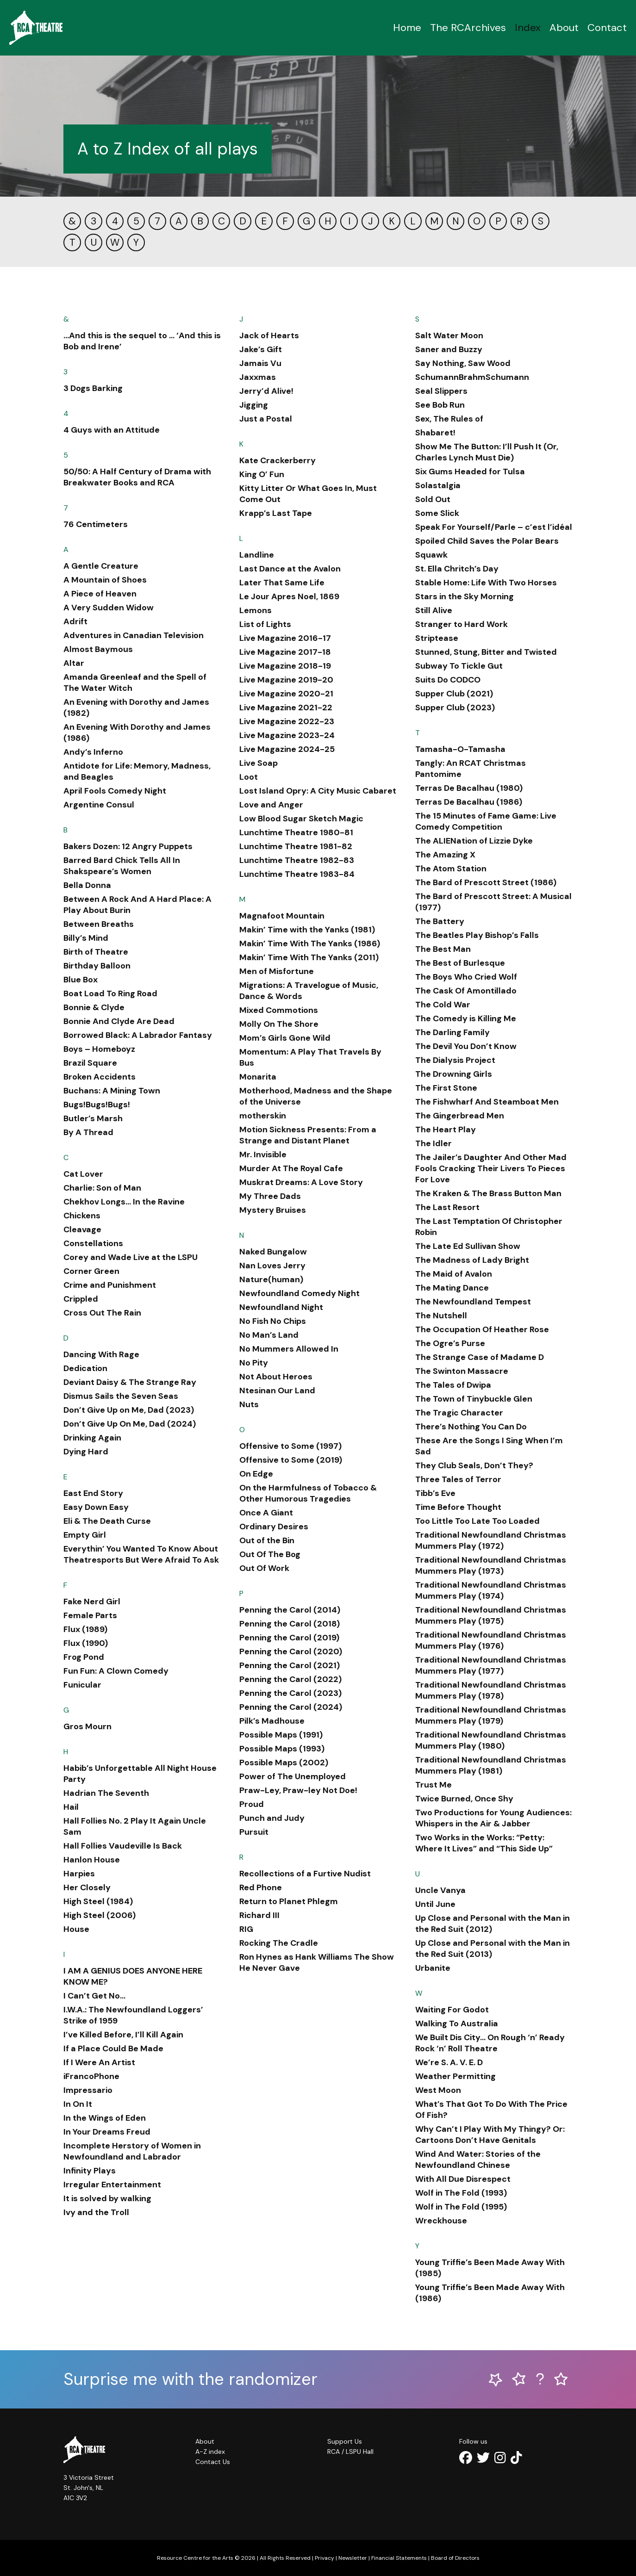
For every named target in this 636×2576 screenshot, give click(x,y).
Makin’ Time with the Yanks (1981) (307, 929)
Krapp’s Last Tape (275, 513)
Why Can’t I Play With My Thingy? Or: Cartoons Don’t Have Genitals (490, 2134)
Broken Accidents (99, 1076)
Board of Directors (455, 2558)
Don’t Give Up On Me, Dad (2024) (129, 1423)
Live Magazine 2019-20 (286, 679)
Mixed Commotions (278, 1010)
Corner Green (91, 1271)
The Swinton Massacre (461, 1371)
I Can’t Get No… (94, 1995)
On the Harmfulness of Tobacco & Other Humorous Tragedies (308, 1493)
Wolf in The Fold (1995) (461, 2206)
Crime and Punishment (109, 1285)
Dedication (85, 1368)
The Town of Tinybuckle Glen (473, 1398)
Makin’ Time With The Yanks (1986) (309, 943)
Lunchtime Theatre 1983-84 (297, 874)
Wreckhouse (441, 2220)
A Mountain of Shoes (105, 579)
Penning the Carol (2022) (290, 1679)
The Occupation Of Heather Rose (482, 1329)
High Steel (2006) (99, 1915)
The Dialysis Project (455, 1060)
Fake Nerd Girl (91, 1601)
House (76, 1929)
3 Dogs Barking (93, 388)
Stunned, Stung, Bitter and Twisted (486, 652)
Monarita (257, 1076)
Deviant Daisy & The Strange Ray (129, 1382)
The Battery (439, 921)
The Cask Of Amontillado (466, 990)
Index (528, 27)
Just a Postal (265, 418)
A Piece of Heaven (100, 593)
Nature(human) (271, 1279)
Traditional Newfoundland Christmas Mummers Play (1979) (490, 1715)
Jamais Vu (260, 363)
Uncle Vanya (440, 1890)
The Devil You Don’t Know (466, 1046)
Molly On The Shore (278, 1024)
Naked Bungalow (273, 1251)
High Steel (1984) (98, 1901)
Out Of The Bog (269, 1554)
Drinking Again (92, 1437)
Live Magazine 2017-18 (285, 652)
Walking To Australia (456, 2023)
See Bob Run (440, 404)
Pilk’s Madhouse (272, 1720)
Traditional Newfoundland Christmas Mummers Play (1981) (490, 1765)
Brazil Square (90, 1062)
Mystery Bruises (272, 1210)
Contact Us (212, 2462)
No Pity (253, 1362)
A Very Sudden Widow (108, 607)
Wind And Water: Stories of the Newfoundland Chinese (478, 2159)
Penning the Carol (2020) (290, 1651)
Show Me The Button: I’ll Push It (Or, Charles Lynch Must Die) (486, 452)
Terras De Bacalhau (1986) (468, 801)
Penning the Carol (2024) (290, 1707)
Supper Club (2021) (454, 693)
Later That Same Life (281, 582)
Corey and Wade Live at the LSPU (130, 1257)
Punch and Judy (272, 1818)
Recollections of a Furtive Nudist (305, 1873)
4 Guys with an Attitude (111, 429)
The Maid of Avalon (453, 1273)
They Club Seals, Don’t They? (474, 1465)
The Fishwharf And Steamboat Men (487, 1101)
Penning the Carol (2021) (289, 1665)
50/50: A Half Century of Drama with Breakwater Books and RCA (137, 477)
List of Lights (265, 624)
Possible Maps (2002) (283, 1762)
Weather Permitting (455, 2076)
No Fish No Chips (272, 1321)
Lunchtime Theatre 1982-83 (296, 860)
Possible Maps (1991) (281, 1734)
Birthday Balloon (97, 965)
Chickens (81, 1215)
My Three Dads (270, 1196)
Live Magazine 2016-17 (285, 638)
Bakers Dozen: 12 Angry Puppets (128, 846)
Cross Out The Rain (102, 1312)
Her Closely (87, 1887)
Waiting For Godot (452, 2009)
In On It (77, 2104)
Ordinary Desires (273, 1526)
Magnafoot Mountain (281, 915)
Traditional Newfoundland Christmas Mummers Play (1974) (490, 1590)
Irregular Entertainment (112, 2184)
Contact (607, 27)
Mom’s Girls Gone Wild (284, 1037)
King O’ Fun (261, 474)
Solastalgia (438, 485)
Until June (435, 1904)
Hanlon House (91, 1859)
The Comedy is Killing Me (465, 1018)
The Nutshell (441, 1315)
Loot (248, 776)
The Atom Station (450, 868)
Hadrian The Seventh (106, 1793)
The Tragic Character (459, 1412)
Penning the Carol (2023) (290, 1693)
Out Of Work (264, 1568)
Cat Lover (83, 1173)
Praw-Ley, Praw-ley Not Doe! (298, 1790)
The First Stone (446, 1087)
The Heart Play (445, 1129)
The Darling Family (452, 1032)
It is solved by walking (107, 2198)
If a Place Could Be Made (113, 2048)
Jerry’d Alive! (266, 391)
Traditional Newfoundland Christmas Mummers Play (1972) (490, 1540)
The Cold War (442, 1004)
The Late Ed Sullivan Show (467, 1246)
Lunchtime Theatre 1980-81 (296, 832)
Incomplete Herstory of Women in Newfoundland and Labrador (132, 2151)
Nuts (249, 1404)
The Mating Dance (452, 1287)
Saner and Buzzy (448, 349)
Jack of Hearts (269, 335)
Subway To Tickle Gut (459, 665)
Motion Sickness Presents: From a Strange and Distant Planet (307, 1135)
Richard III (259, 1915)
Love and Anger (271, 804)
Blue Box (80, 979)
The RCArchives (468, 27)
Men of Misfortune (276, 971)
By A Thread (88, 1132)
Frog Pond (83, 1657)
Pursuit (253, 1831)
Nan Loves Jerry (272, 1265)
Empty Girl (84, 1534)
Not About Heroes (275, 1376)
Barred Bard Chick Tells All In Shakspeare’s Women (121, 866)
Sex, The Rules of (449, 418)
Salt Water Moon (449, 335)
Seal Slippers (441, 391)
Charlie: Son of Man (102, 1187)
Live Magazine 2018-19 (285, 665)
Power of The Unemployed (292, 1776)
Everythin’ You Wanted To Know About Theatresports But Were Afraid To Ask (141, 1554)
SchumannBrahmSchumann (472, 377)
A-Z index (210, 2451)
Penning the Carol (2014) (289, 1609)
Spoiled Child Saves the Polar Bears (487, 540)
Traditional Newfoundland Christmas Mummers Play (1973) (490, 1565)
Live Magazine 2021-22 (285, 707)
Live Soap (258, 763)
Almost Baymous (98, 649)
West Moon (438, 2090)
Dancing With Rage (101, 1354)
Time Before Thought (458, 1507)
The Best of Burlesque (460, 962)
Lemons (255, 610)
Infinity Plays (89, 2170)
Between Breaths (98, 924)
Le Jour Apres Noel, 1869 (289, 596)
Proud (251, 1804)
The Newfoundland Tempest (473, 1301)
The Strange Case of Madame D (479, 1357)
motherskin (262, 1115)
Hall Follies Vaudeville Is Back (122, 1845)
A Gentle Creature (100, 565)
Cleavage (82, 1229)
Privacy (324, 2558)
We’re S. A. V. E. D (449, 2062)
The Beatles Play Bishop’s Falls (477, 935)
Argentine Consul (98, 804)
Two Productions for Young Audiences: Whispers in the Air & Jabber (493, 1818)
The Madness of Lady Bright (472, 1260)
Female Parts (90, 1615)
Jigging (253, 404)
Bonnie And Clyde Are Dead (119, 1021)
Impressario (87, 2090)
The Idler (433, 1143)
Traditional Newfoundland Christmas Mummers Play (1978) (490, 1690)
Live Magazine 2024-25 (287, 749)
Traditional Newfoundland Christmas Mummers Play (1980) (490, 1740)
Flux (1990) (85, 1643)
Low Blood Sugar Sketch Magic (301, 818)
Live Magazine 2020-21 (286, 693)
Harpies (79, 1873)
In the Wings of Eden (104, 2117)
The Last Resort (447, 1207)
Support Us (344, 2441)
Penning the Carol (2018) (289, 1623)
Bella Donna (87, 885)
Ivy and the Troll (96, 2212)
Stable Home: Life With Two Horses (486, 582)
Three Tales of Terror (458, 1479)
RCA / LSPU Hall (350, 2451)
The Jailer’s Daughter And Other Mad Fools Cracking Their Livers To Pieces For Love (491, 1168)
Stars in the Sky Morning (464, 596)
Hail (71, 1807)
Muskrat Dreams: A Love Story (301, 1182)
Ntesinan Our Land (277, 1390)
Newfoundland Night (281, 1307)
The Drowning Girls (453, 1074)
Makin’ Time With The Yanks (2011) (309, 957)
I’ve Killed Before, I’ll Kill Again (123, 2034)
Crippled (80, 1298)
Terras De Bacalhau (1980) (469, 788)
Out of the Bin (266, 1540)
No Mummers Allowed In (288, 1348)
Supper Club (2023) (455, 707)
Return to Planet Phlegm (288, 1901)
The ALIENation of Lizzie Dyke (474, 840)
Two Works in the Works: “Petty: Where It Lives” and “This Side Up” (484, 1843)
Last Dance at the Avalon (290, 568)
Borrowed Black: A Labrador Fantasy (137, 1035)
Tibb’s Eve (435, 1493)
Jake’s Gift (260, 349)
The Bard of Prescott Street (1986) (485, 882)
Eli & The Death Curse (107, 1521)
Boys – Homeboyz (99, 1049)
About (564, 27)
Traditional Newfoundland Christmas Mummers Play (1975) (490, 1615)
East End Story (93, 1493)
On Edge (256, 1473)
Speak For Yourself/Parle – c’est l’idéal (493, 527)
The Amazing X (445, 854)
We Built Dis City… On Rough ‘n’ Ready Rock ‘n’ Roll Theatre (490, 2043)
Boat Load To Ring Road (110, 993)
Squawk (431, 554)
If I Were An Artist (99, 2062)
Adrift (75, 621)
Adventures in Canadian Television (133, 635)
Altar (73, 663)
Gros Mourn (87, 1726)
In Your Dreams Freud (106, 2131)
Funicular (82, 1684)
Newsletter (352, 2558)
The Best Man (443, 949)
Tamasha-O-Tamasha (460, 749)
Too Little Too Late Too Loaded (477, 1521)
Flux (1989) (85, 1629)
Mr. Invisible (263, 1154)
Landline (256, 554)
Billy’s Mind (85, 937)
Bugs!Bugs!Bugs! (96, 1104)
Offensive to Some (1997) (290, 1446)
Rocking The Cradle (278, 1943)
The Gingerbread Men (459, 1115)
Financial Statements (399, 2558)
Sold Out (432, 499)
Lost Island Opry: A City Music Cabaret (317, 790)
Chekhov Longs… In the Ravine (124, 1201)
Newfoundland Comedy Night (299, 1293)
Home (407, 27)
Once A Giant (266, 1512)
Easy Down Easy (96, 1507)
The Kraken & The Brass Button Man (488, 1193)
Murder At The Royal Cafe (291, 1168)
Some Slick (437, 513)
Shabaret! (435, 432)
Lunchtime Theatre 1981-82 (295, 846)
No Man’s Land (269, 1335)
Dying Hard (85, 1451)
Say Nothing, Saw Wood (463, 363)
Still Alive (433, 610)
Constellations (93, 1243)
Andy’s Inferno (93, 751)
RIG (246, 1929)
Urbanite (432, 1968)
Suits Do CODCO (447, 679)
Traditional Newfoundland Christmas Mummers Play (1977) (490, 1665)
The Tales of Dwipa (453, 1384)
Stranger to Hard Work (461, 624)
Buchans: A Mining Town (111, 1090)
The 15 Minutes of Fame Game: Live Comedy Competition (485, 821)
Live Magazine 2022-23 (286, 721)
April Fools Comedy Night (114, 790)
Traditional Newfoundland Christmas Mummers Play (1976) (490, 1640)
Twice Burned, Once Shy (464, 1798)
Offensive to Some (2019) (290, 1459)
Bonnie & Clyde (94, 1007)
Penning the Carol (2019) (289, 1637)
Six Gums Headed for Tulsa (470, 471)
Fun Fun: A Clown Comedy (115, 1670)
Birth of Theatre (95, 951)
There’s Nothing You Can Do (471, 1426)
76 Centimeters (95, 524)
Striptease (436, 638)
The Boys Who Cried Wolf (466, 976)
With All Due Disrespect (463, 2179)
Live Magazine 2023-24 (287, 735)
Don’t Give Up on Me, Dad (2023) (128, 1409)
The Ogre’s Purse (450, 1343)
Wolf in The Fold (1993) (461, 2192)
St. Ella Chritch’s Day (457, 568)
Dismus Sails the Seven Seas (120, 1396)
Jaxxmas (257, 377)
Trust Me (433, 1784)
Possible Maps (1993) (281, 1748)
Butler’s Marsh (93, 1118)
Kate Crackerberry (277, 460)
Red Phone (260, 1887)
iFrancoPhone (91, 2076)
